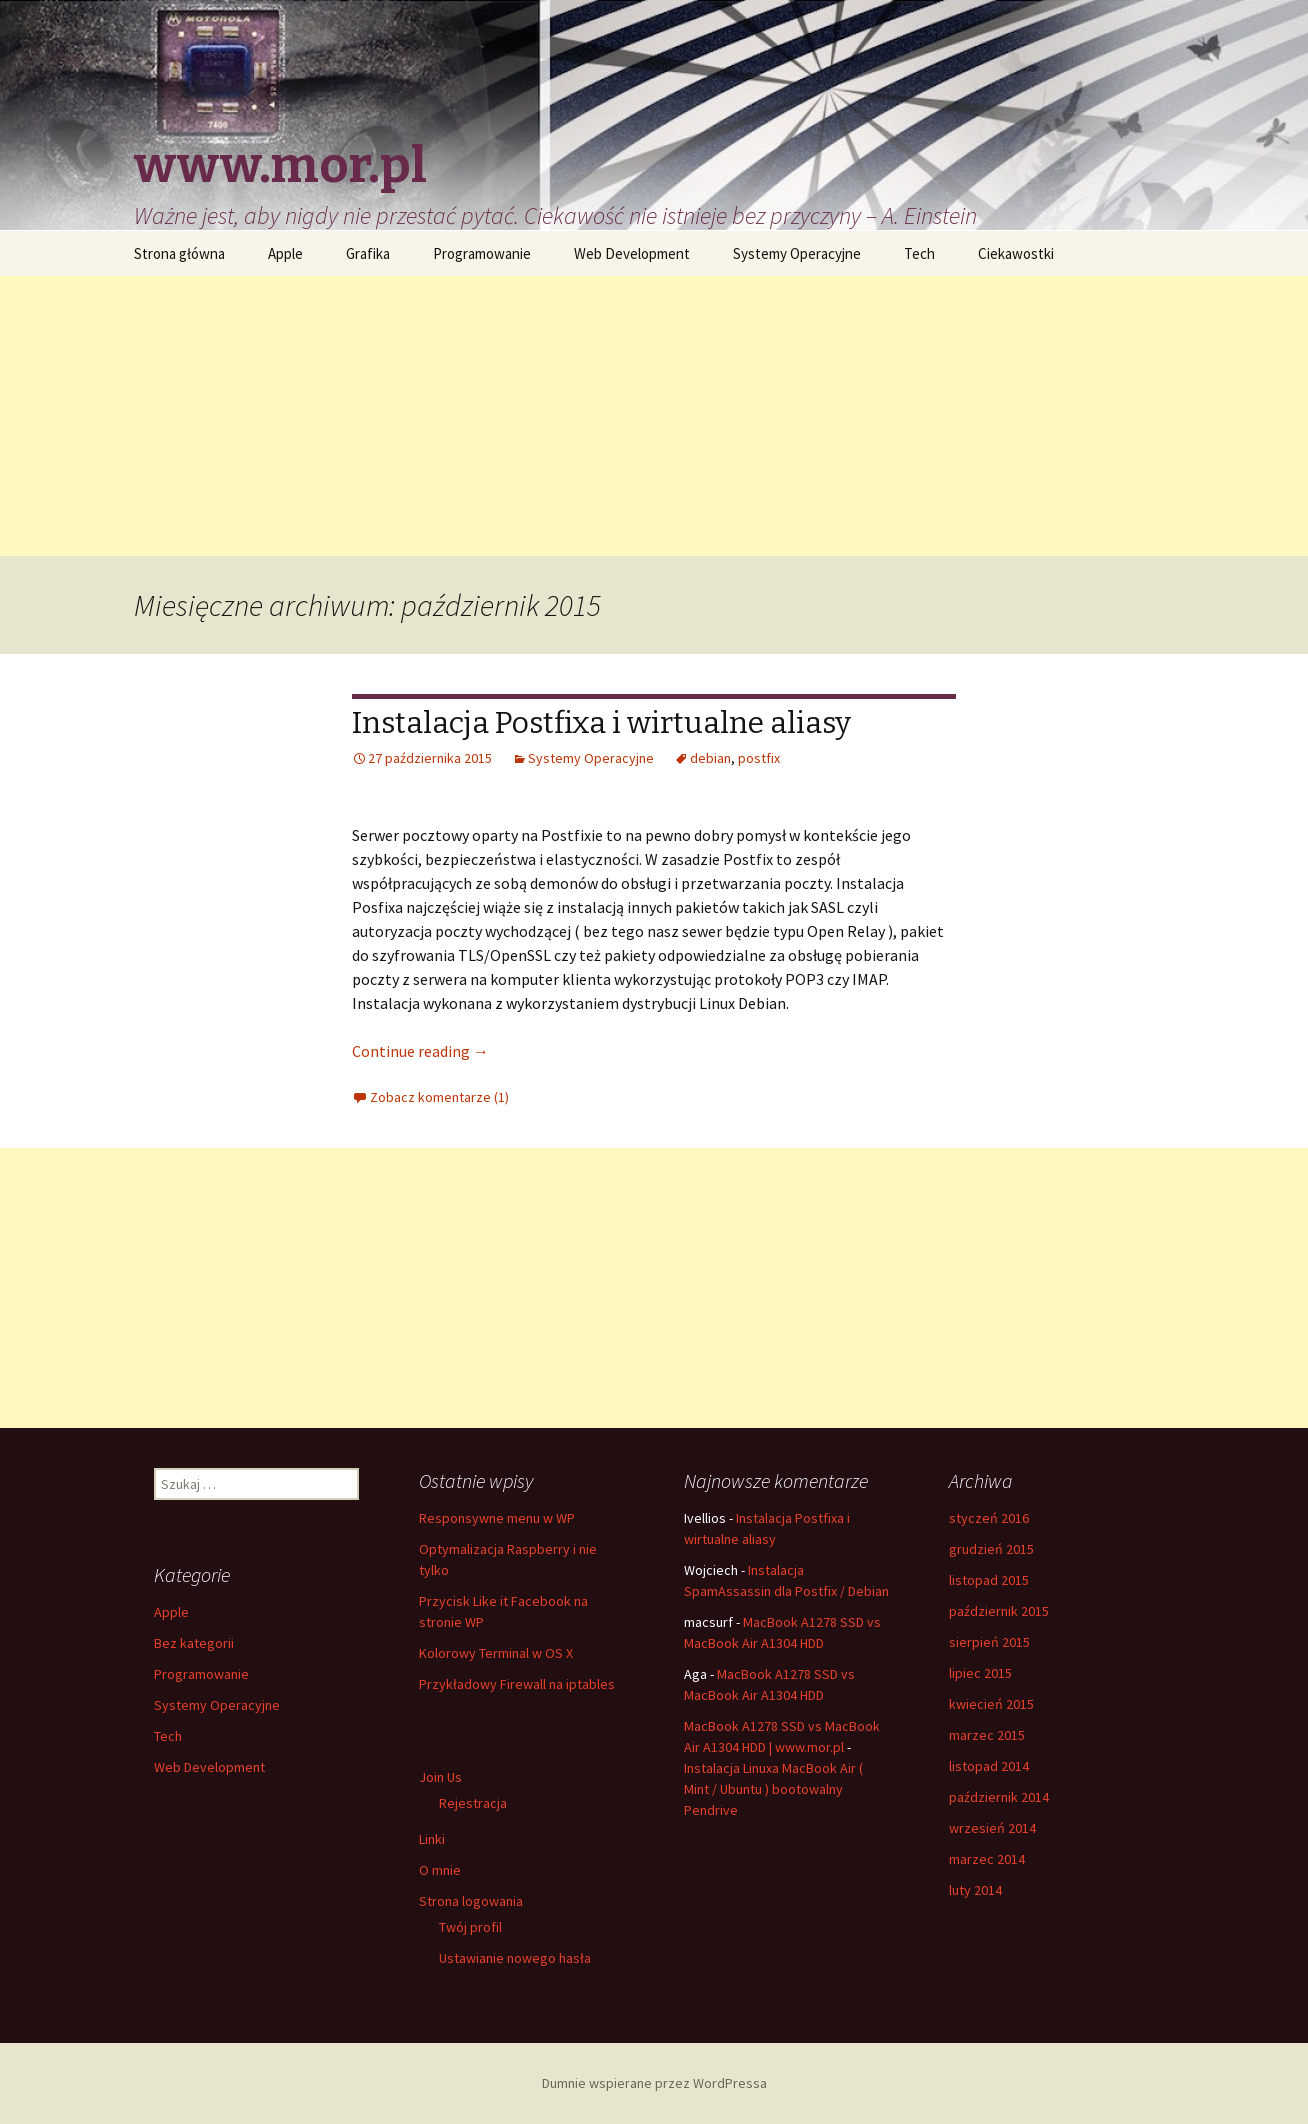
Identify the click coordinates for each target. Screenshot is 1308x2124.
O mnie (440, 1870)
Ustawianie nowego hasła (515, 1958)
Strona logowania (471, 1901)
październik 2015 (999, 1611)
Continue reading (420, 1051)
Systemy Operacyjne (797, 253)
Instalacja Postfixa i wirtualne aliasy (601, 723)
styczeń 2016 (989, 1518)
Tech (919, 253)
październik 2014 (999, 1797)
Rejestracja (473, 1803)
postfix (759, 758)
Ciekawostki (1016, 253)
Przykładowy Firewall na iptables (517, 1684)
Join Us (440, 1777)
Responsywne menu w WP (497, 1518)
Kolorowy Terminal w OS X (496, 1653)
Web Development (632, 253)
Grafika (368, 253)
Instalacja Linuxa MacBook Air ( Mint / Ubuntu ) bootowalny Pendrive (773, 1789)
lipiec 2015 (980, 1673)
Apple (285, 253)
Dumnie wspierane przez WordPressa (654, 2083)
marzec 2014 (987, 1859)
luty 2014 (975, 1890)
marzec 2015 (987, 1735)
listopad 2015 (989, 1580)
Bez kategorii (194, 1643)
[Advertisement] (654, 416)
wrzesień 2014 (992, 1828)
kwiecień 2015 (991, 1704)
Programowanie (482, 253)
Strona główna (179, 253)
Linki (432, 1839)
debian (710, 758)
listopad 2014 (989, 1766)
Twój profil (470, 1927)
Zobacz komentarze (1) (439, 1097)
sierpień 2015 (989, 1642)
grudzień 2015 (991, 1549)
